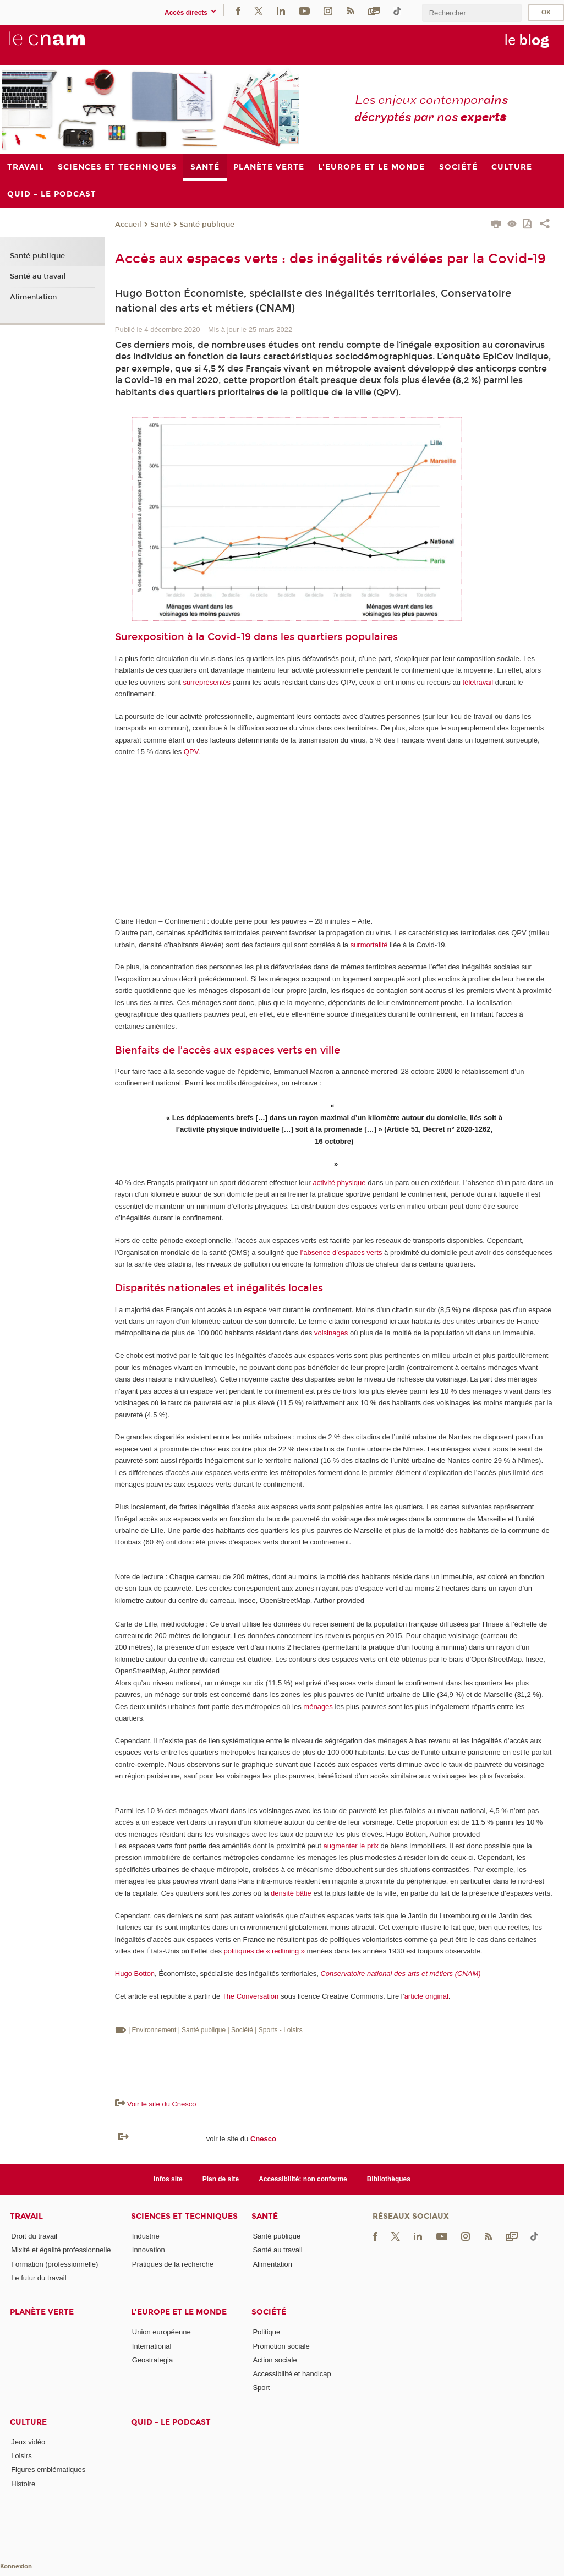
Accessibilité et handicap (292, 2374)
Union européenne (161, 2332)
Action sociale (275, 2360)
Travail (26, 2216)
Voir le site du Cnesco (161, 2104)
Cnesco (263, 2139)
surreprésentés (207, 682)
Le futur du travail (38, 2278)
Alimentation (33, 297)
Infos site (168, 2179)
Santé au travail (38, 276)
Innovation (148, 2250)
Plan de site (220, 2179)
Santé (160, 224)
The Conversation (250, 1996)
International (152, 2346)
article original (426, 1996)
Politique (266, 2332)
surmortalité (369, 945)
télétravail (478, 682)
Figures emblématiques (48, 2469)
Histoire (23, 2484)
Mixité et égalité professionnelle (61, 2250)
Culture (28, 2422)
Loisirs (21, 2456)
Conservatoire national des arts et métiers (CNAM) (400, 1973)
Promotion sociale (281, 2346)
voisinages (331, 1333)
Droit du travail (34, 2236)
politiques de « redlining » (264, 1951)
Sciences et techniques (184, 2216)
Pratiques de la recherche (172, 2264)
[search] (471, 13)
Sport (261, 2387)
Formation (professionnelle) (54, 2264)
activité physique (339, 1182)
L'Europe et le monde (179, 2312)
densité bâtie (291, 1893)
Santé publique (206, 224)
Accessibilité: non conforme (303, 2179)
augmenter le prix (350, 1846)
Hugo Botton (135, 1973)
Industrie (146, 2236)
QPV (191, 751)
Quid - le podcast (171, 2422)
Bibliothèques (388, 2179)
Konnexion (16, 2566)
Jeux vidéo (28, 2442)
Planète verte (42, 2312)
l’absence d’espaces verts (341, 1252)
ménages (317, 1706)
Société (268, 2312)
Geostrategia (152, 2360)
